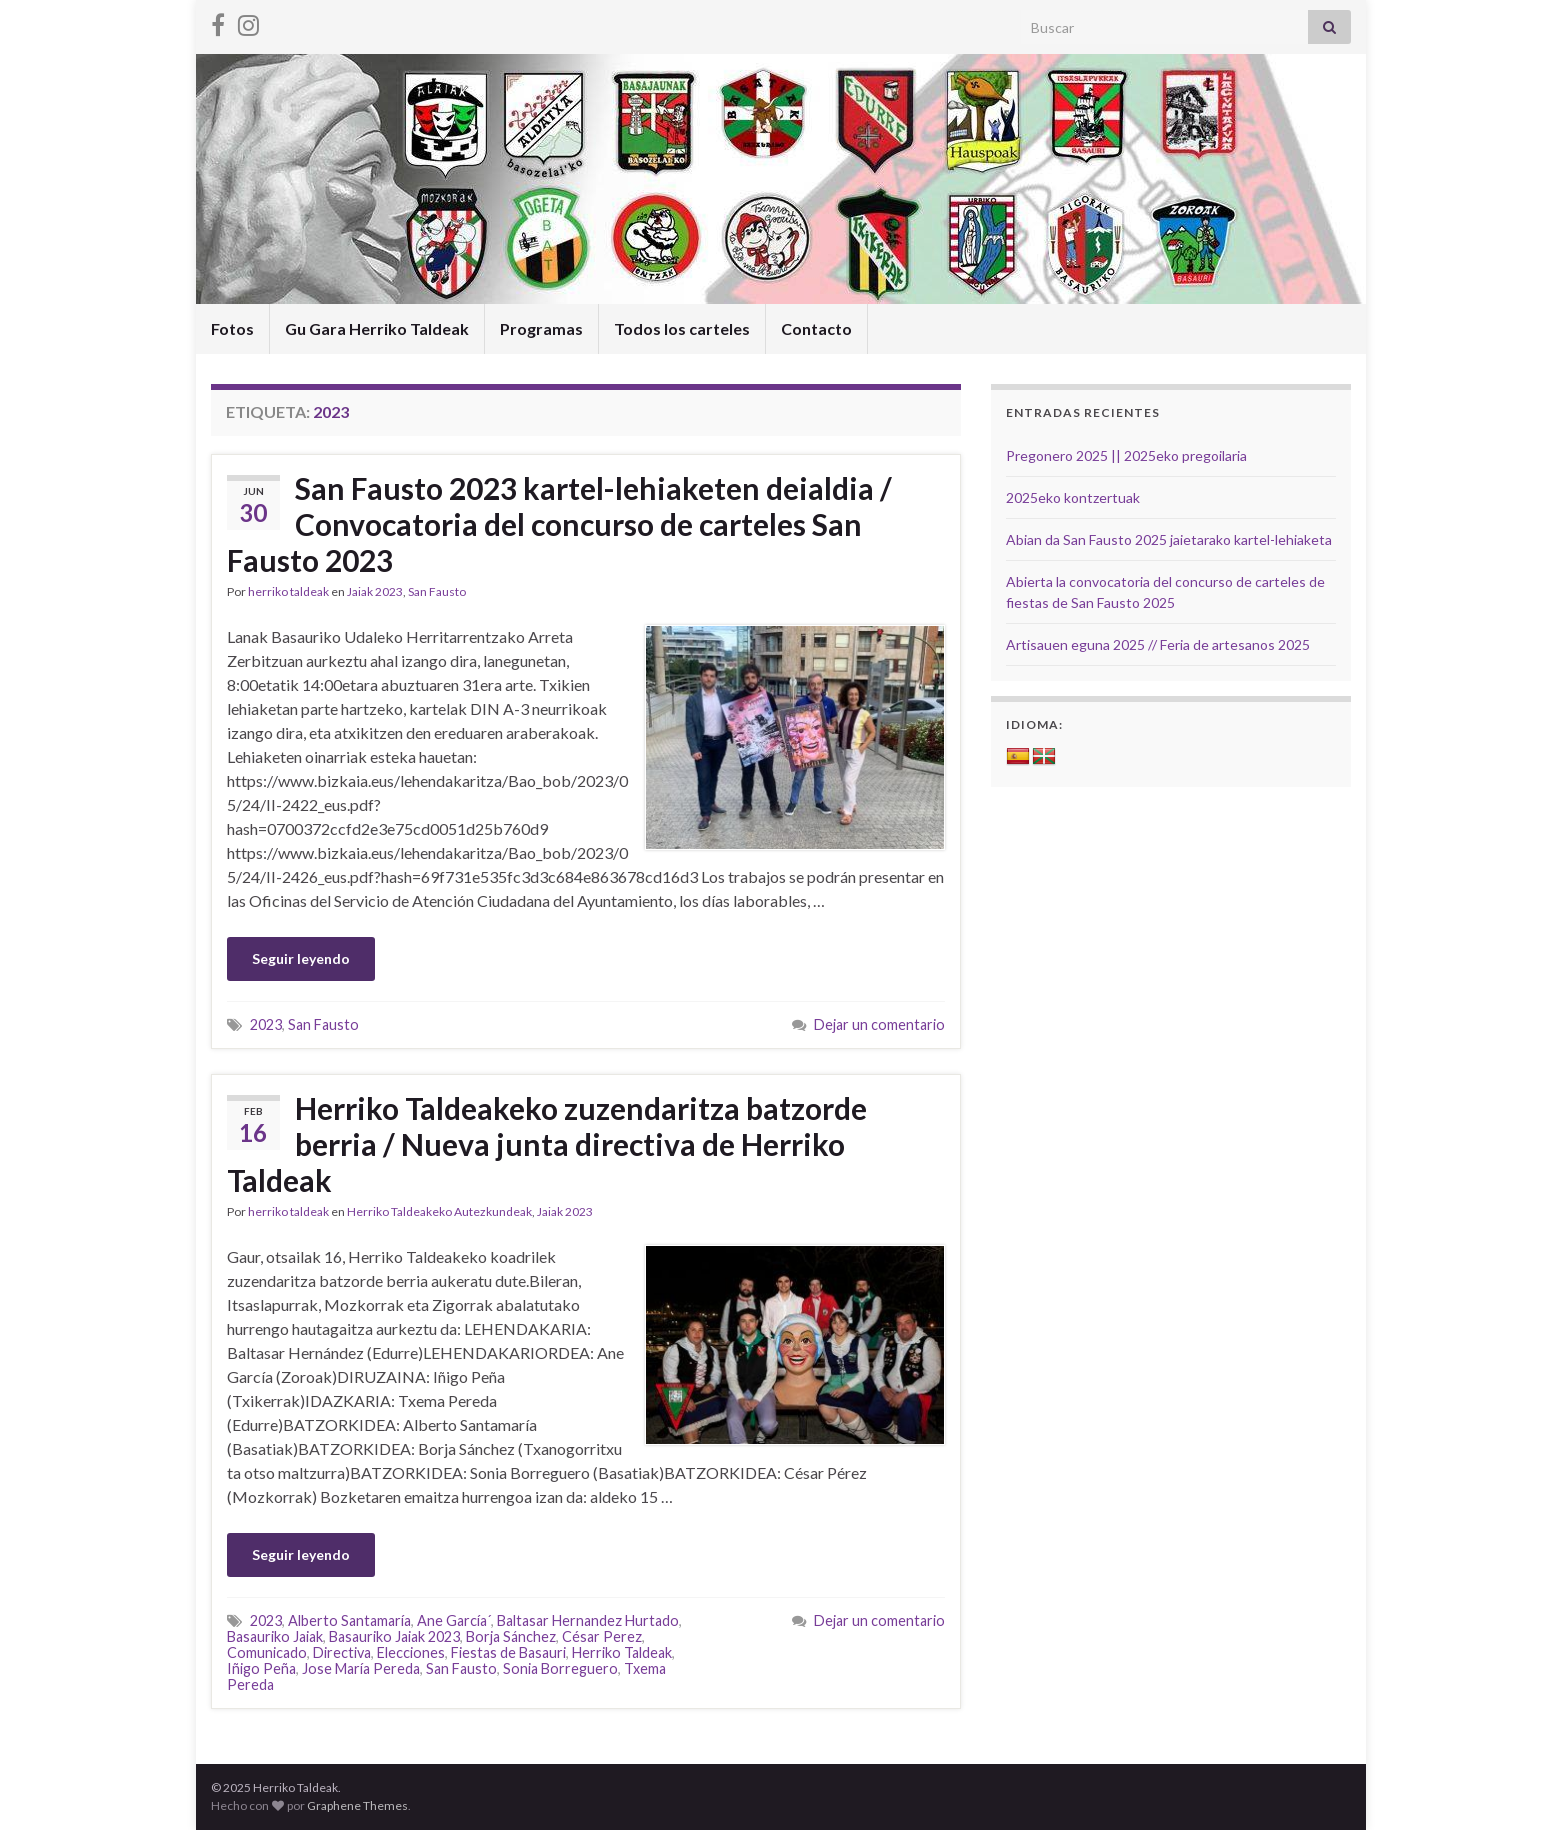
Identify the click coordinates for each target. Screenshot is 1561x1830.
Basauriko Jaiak (275, 1636)
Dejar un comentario (879, 1024)
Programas (541, 328)
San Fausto (437, 591)
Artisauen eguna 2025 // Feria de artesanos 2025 (1158, 644)
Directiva (342, 1652)
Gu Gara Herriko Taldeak (377, 328)
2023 (266, 1024)
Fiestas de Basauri (508, 1652)
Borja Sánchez (511, 1636)
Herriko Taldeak (622, 1652)
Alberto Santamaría (349, 1620)
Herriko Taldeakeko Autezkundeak (439, 1211)
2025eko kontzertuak (1073, 497)
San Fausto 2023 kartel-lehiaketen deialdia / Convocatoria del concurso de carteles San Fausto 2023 (559, 524)
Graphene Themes (357, 1805)
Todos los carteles (682, 328)
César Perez (602, 1636)
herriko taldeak (288, 591)
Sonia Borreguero (560, 1668)
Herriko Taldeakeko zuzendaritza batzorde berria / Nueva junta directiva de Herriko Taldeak (547, 1144)
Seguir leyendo (301, 958)
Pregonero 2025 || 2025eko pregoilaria (1126, 455)
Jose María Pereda (361, 1668)
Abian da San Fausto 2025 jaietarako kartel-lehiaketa (1169, 539)
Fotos (232, 328)
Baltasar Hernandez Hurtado (588, 1620)
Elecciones (411, 1652)
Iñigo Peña (261, 1668)
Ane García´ (454, 1620)
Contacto (816, 328)
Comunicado (267, 1652)
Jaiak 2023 (375, 591)
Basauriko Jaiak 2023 (394, 1636)
